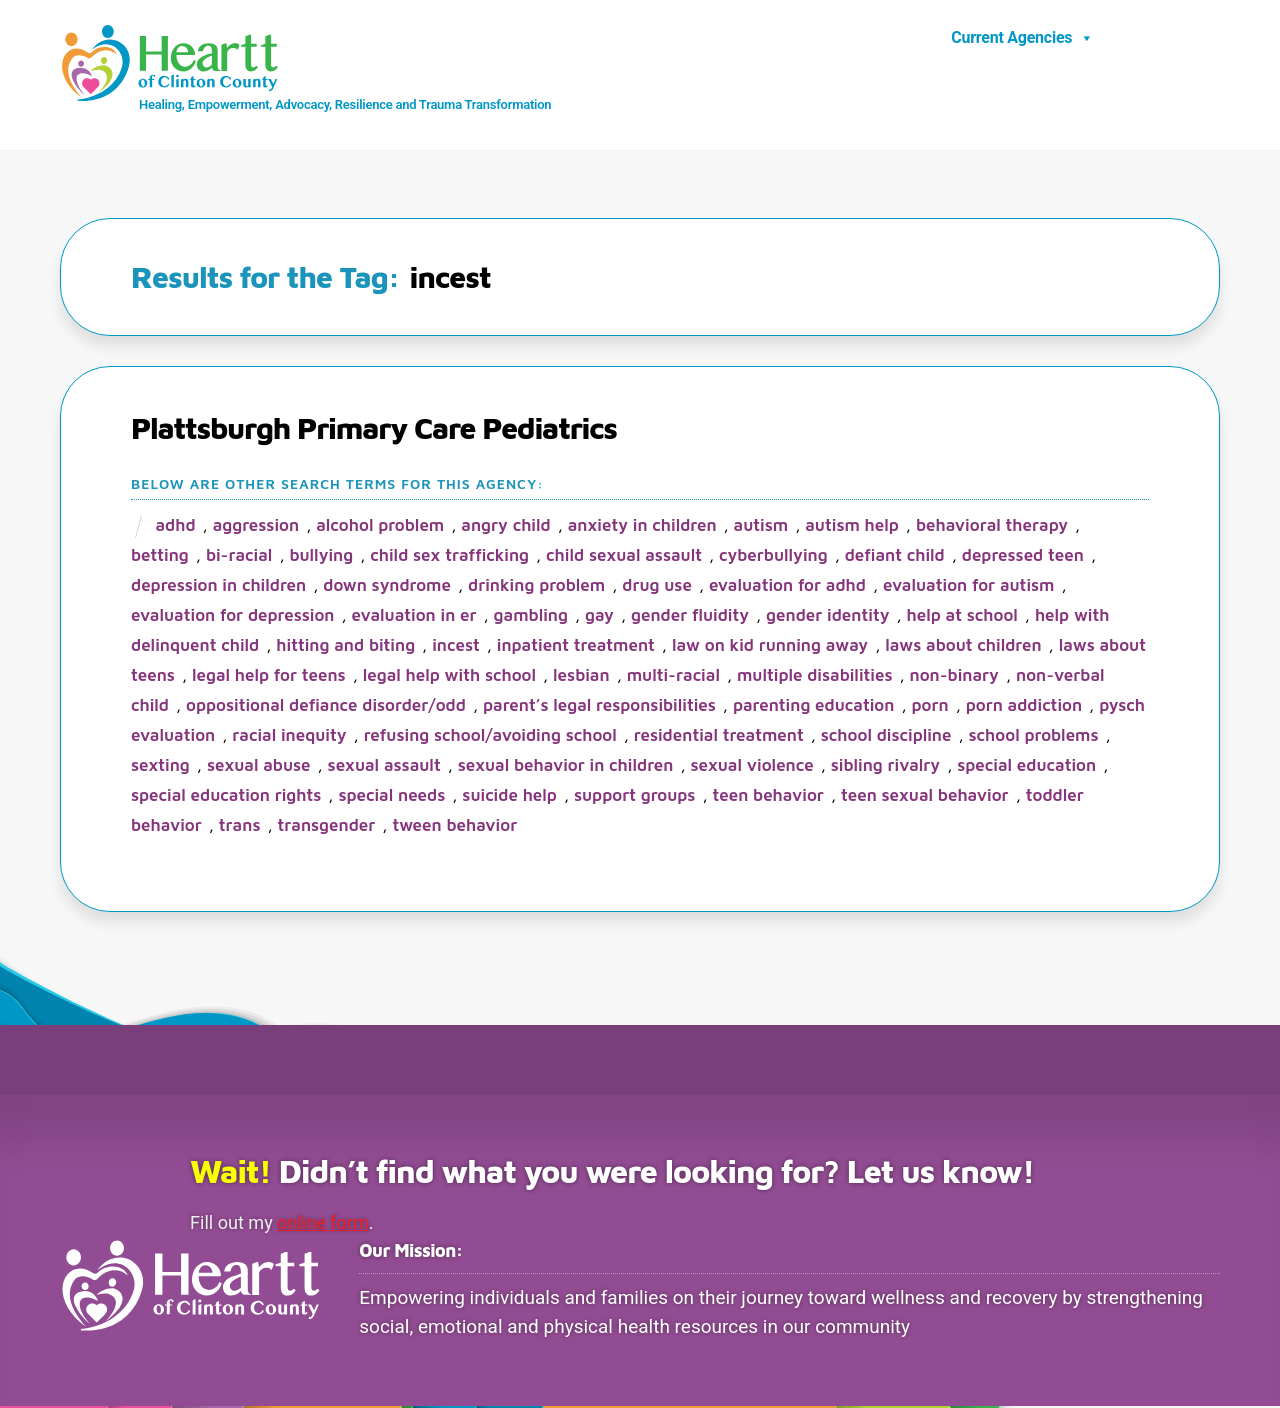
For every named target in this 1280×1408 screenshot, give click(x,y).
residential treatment (719, 736)
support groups (634, 796)
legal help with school (449, 676)
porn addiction (1024, 706)
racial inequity (289, 736)
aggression (256, 526)
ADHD (175, 526)
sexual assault (384, 766)
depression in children (218, 586)
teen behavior (767, 796)
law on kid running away (770, 646)
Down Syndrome (387, 586)
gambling (531, 616)
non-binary (954, 676)
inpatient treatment (576, 646)
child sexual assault (624, 556)
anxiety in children (642, 526)
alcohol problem (380, 526)
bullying (321, 556)
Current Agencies (1022, 38)
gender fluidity (690, 616)
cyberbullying (773, 556)
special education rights (226, 796)
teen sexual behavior (925, 796)
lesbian (581, 676)
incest (456, 646)
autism (761, 526)
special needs (391, 796)
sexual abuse (259, 766)
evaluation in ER (414, 616)
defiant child (895, 556)
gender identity (827, 616)
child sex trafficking (449, 556)
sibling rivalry (885, 766)
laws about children (963, 646)
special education (1026, 766)
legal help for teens (269, 676)
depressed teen (1023, 556)
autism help (852, 526)
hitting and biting (345, 646)
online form (326, 1224)
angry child (505, 526)
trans (240, 826)
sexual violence (751, 766)
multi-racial (673, 676)
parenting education (814, 706)
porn (929, 706)
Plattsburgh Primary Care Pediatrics (374, 428)
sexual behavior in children (566, 766)
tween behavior (454, 826)
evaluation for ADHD (787, 586)
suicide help (509, 796)
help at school (962, 616)
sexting (160, 766)
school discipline (886, 736)
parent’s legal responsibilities (599, 706)
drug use (657, 586)
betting (160, 556)
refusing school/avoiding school (490, 736)
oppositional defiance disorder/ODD (326, 706)
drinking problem (536, 586)
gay (599, 616)
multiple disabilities (815, 676)
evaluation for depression (233, 616)
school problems (1034, 736)
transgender (327, 826)
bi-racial (239, 556)
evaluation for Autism (968, 586)
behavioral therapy (992, 526)
